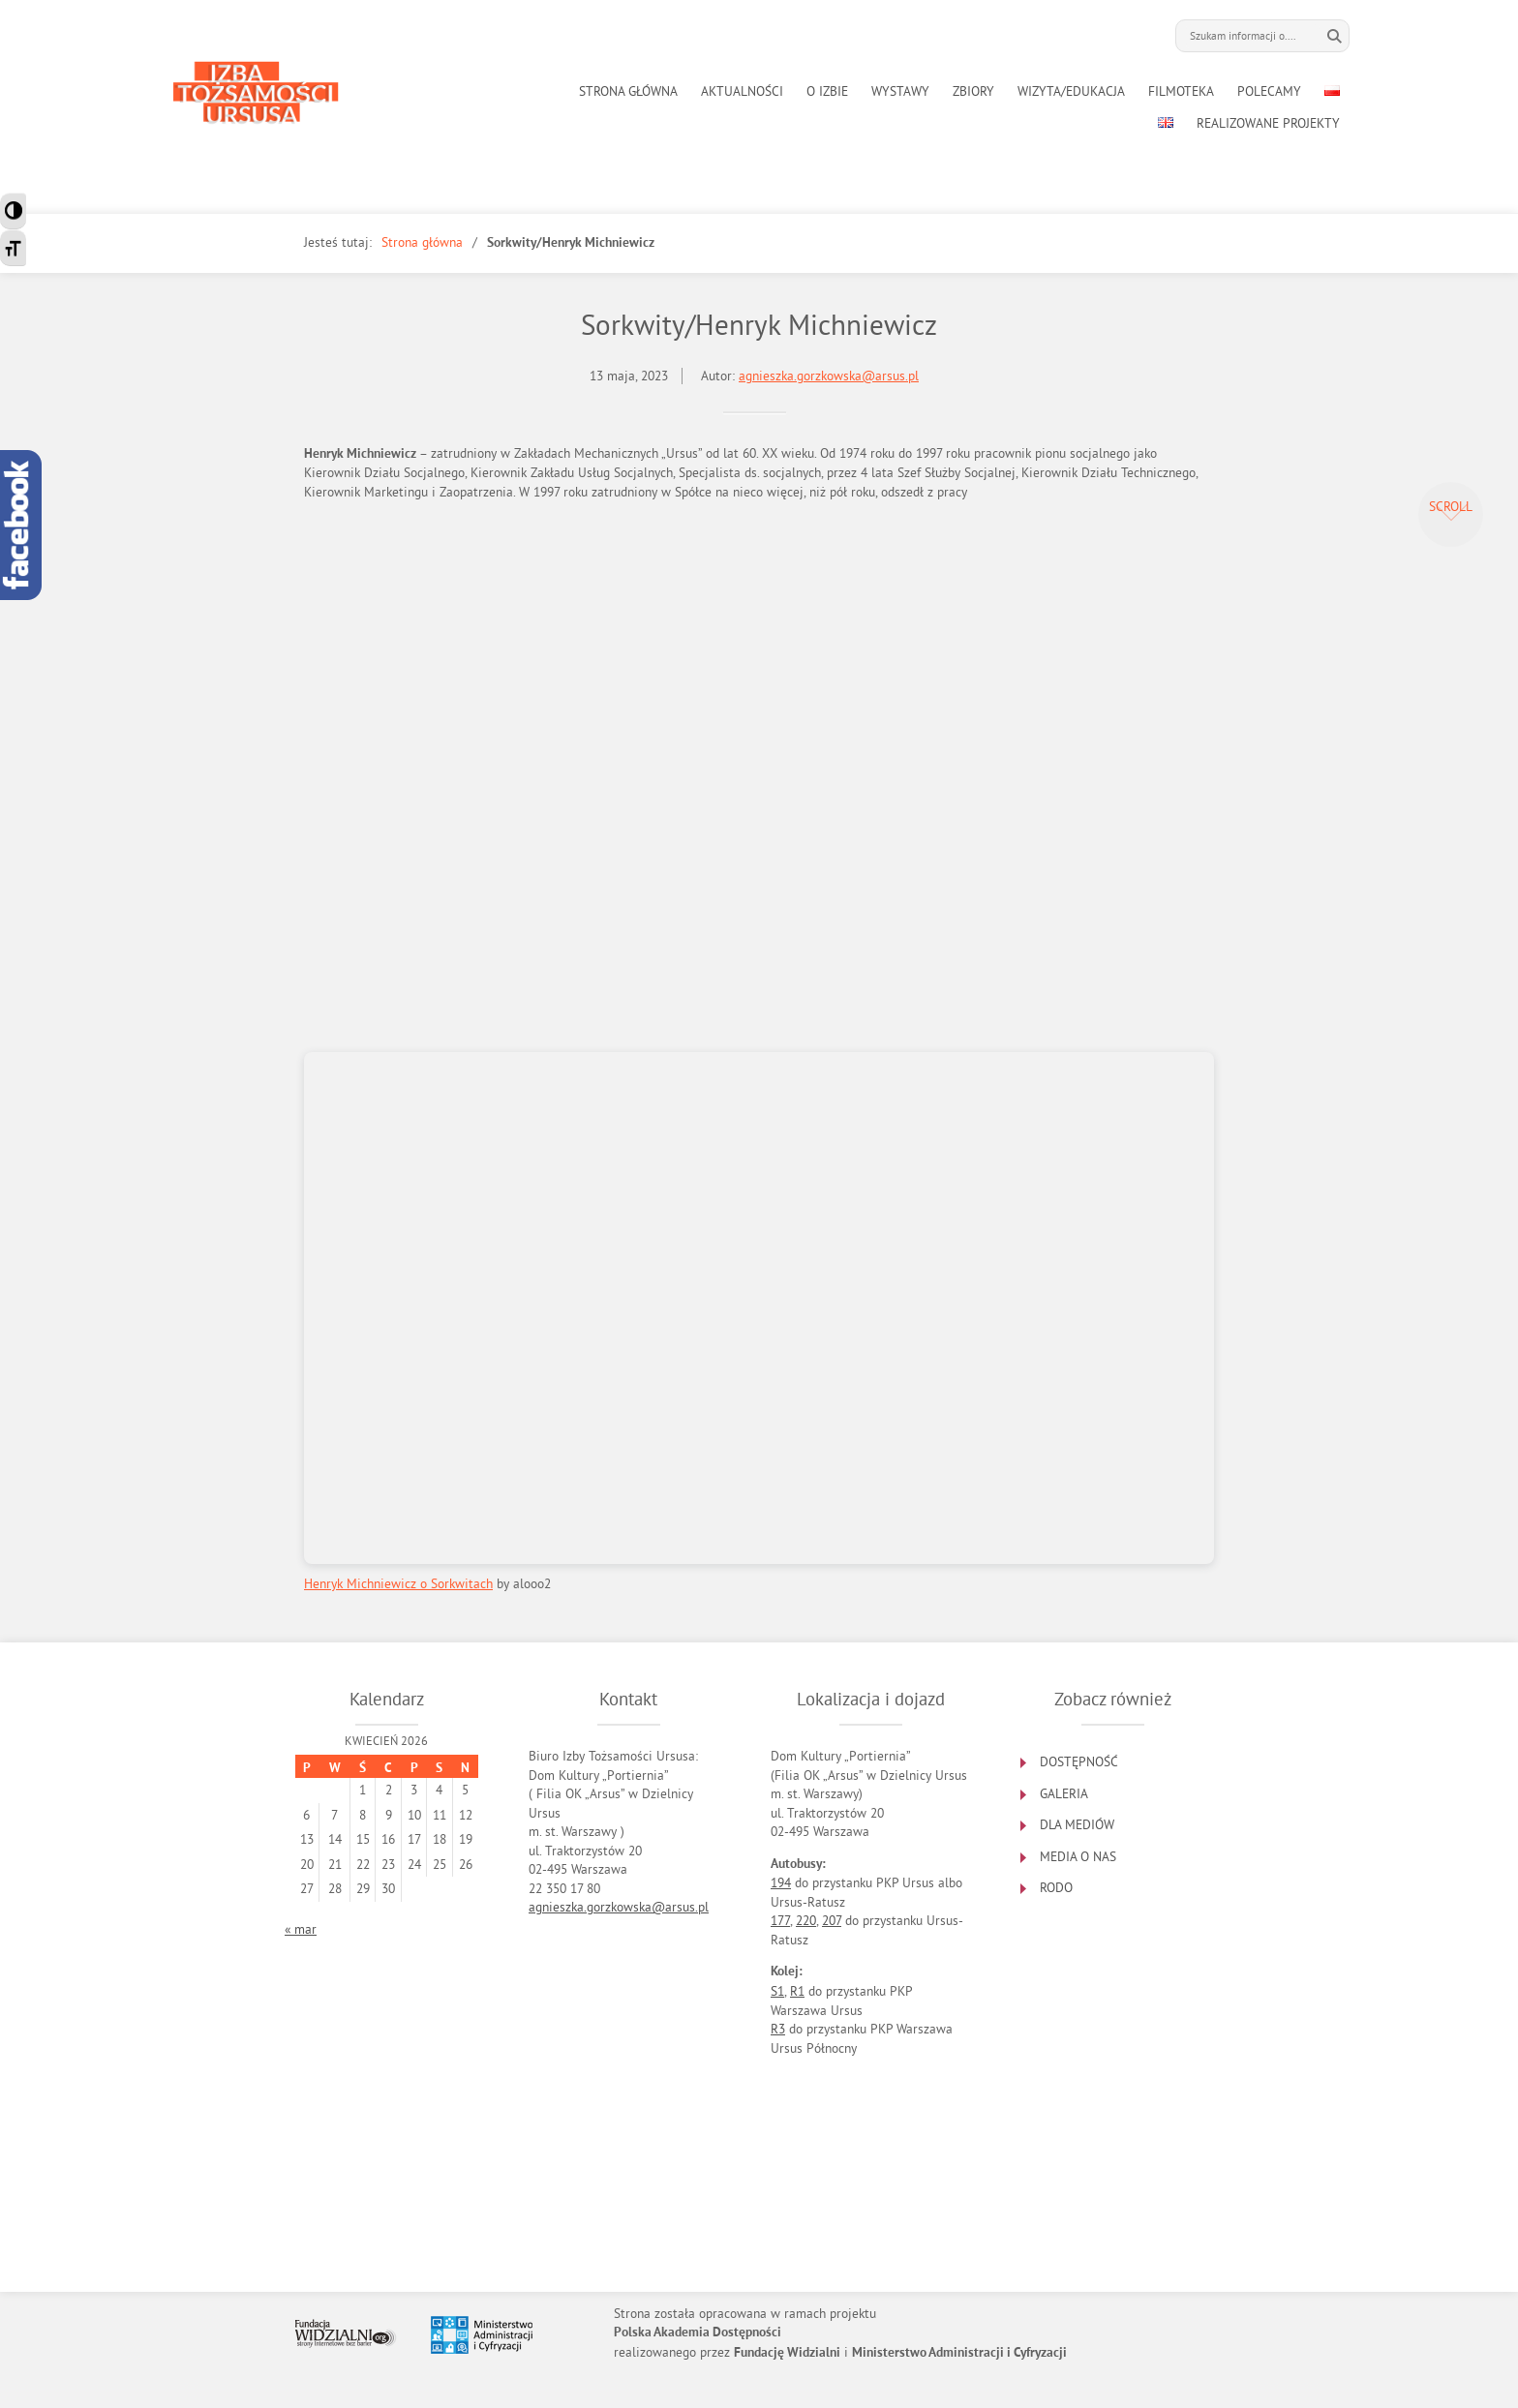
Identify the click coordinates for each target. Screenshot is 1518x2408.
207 (831, 1920)
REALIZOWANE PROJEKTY (1268, 123)
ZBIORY (973, 91)
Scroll (1450, 506)
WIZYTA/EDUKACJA (1071, 91)
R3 (778, 2029)
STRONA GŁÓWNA (628, 91)
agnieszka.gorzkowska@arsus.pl (829, 376)
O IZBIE (827, 91)
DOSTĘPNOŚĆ (1079, 1762)
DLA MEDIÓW (1077, 1825)
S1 (777, 1991)
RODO (1056, 1888)
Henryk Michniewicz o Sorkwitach (398, 1584)
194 (781, 1883)
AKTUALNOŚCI (742, 91)
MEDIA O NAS (1078, 1857)
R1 (797, 1991)
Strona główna (422, 242)
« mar (301, 1929)
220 (806, 1920)
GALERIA (1064, 1794)
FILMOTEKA (1181, 91)
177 (780, 1920)
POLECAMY (1269, 91)
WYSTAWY (900, 91)
